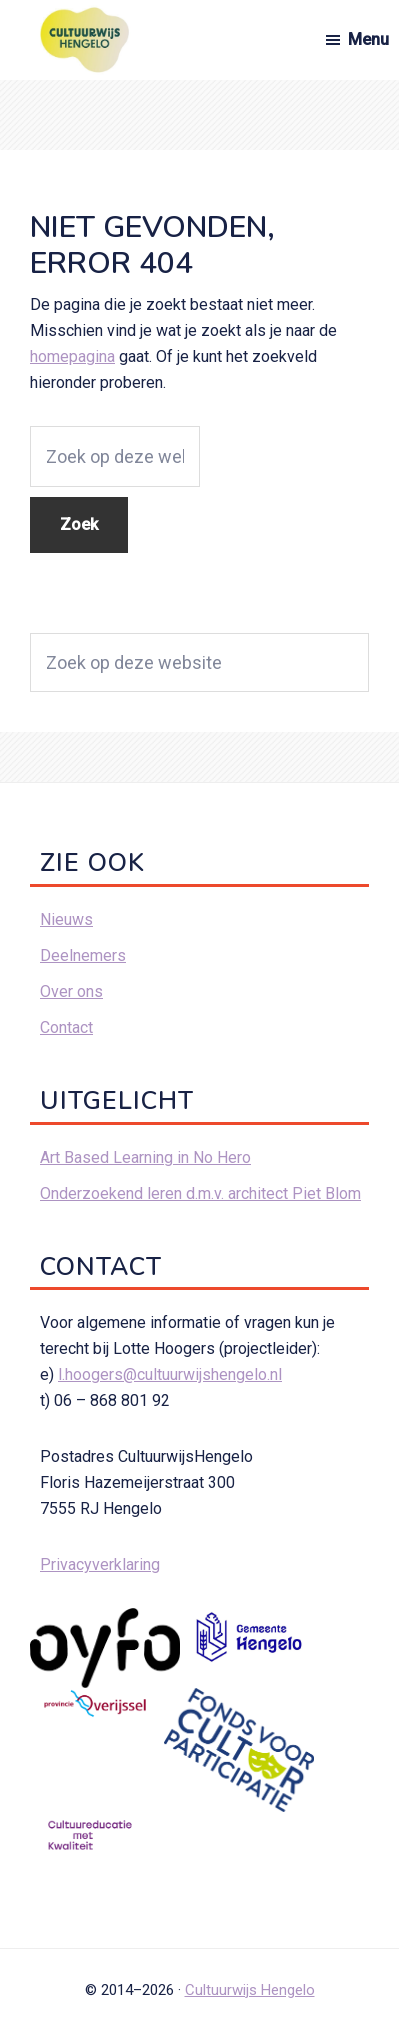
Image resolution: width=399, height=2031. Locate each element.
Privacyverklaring (100, 1564)
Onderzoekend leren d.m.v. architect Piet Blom (200, 1193)
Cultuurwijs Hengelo (250, 1990)
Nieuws (66, 919)
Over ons (71, 991)
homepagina (72, 356)
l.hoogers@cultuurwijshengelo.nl (170, 1374)
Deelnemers (83, 955)
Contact (66, 1027)
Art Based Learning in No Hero (145, 1157)
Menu (368, 39)
